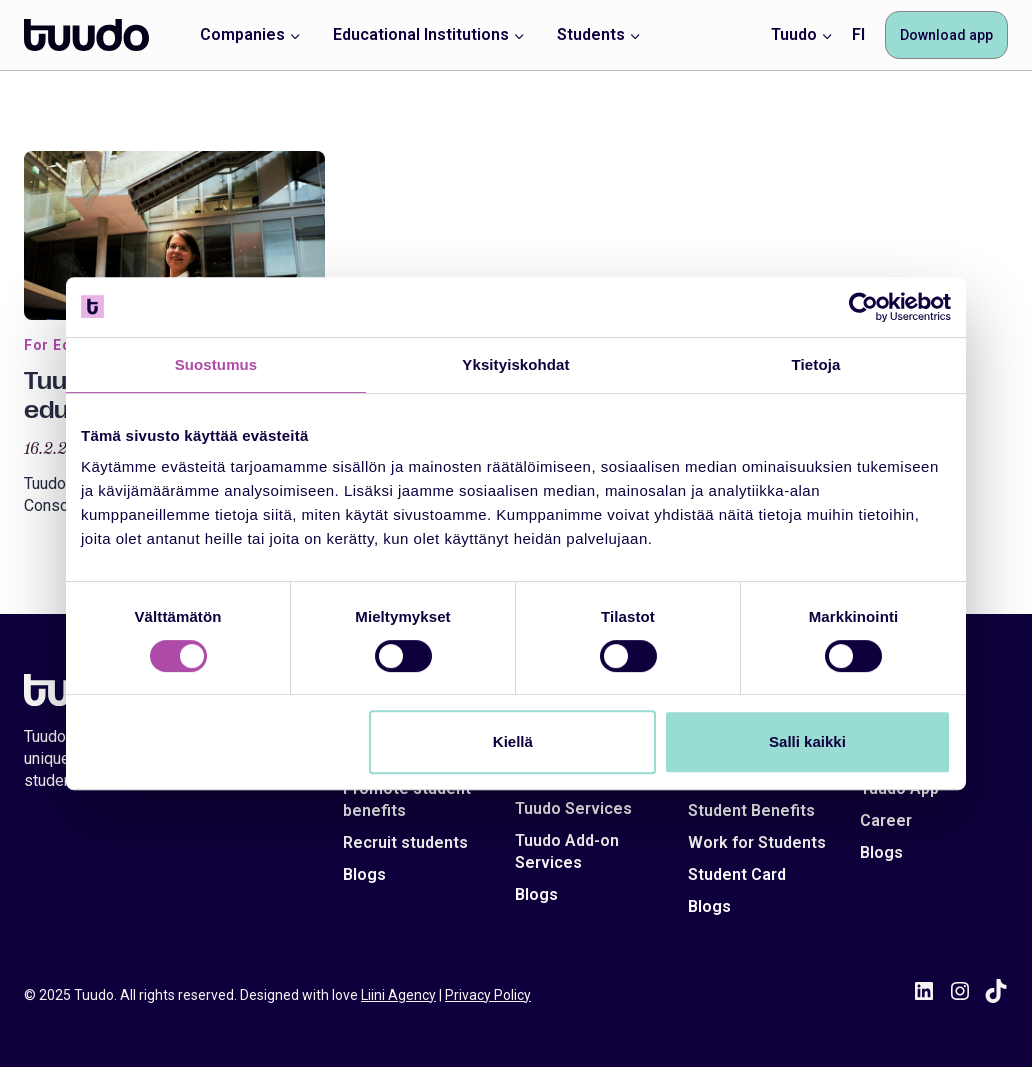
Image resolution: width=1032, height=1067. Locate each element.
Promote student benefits (407, 799)
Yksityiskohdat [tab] (515, 364)
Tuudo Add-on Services (567, 851)
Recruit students (405, 842)
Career (886, 820)
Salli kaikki (807, 741)
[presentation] (174, 235)
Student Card (737, 874)
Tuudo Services (573, 808)
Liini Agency (398, 995)
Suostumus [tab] (216, 364)
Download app (946, 35)
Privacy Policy (488, 995)
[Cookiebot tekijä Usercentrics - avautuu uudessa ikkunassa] (863, 307)
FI (858, 34)
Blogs (364, 874)
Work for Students (757, 842)
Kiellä (513, 741)
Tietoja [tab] (816, 364)
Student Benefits (751, 810)
